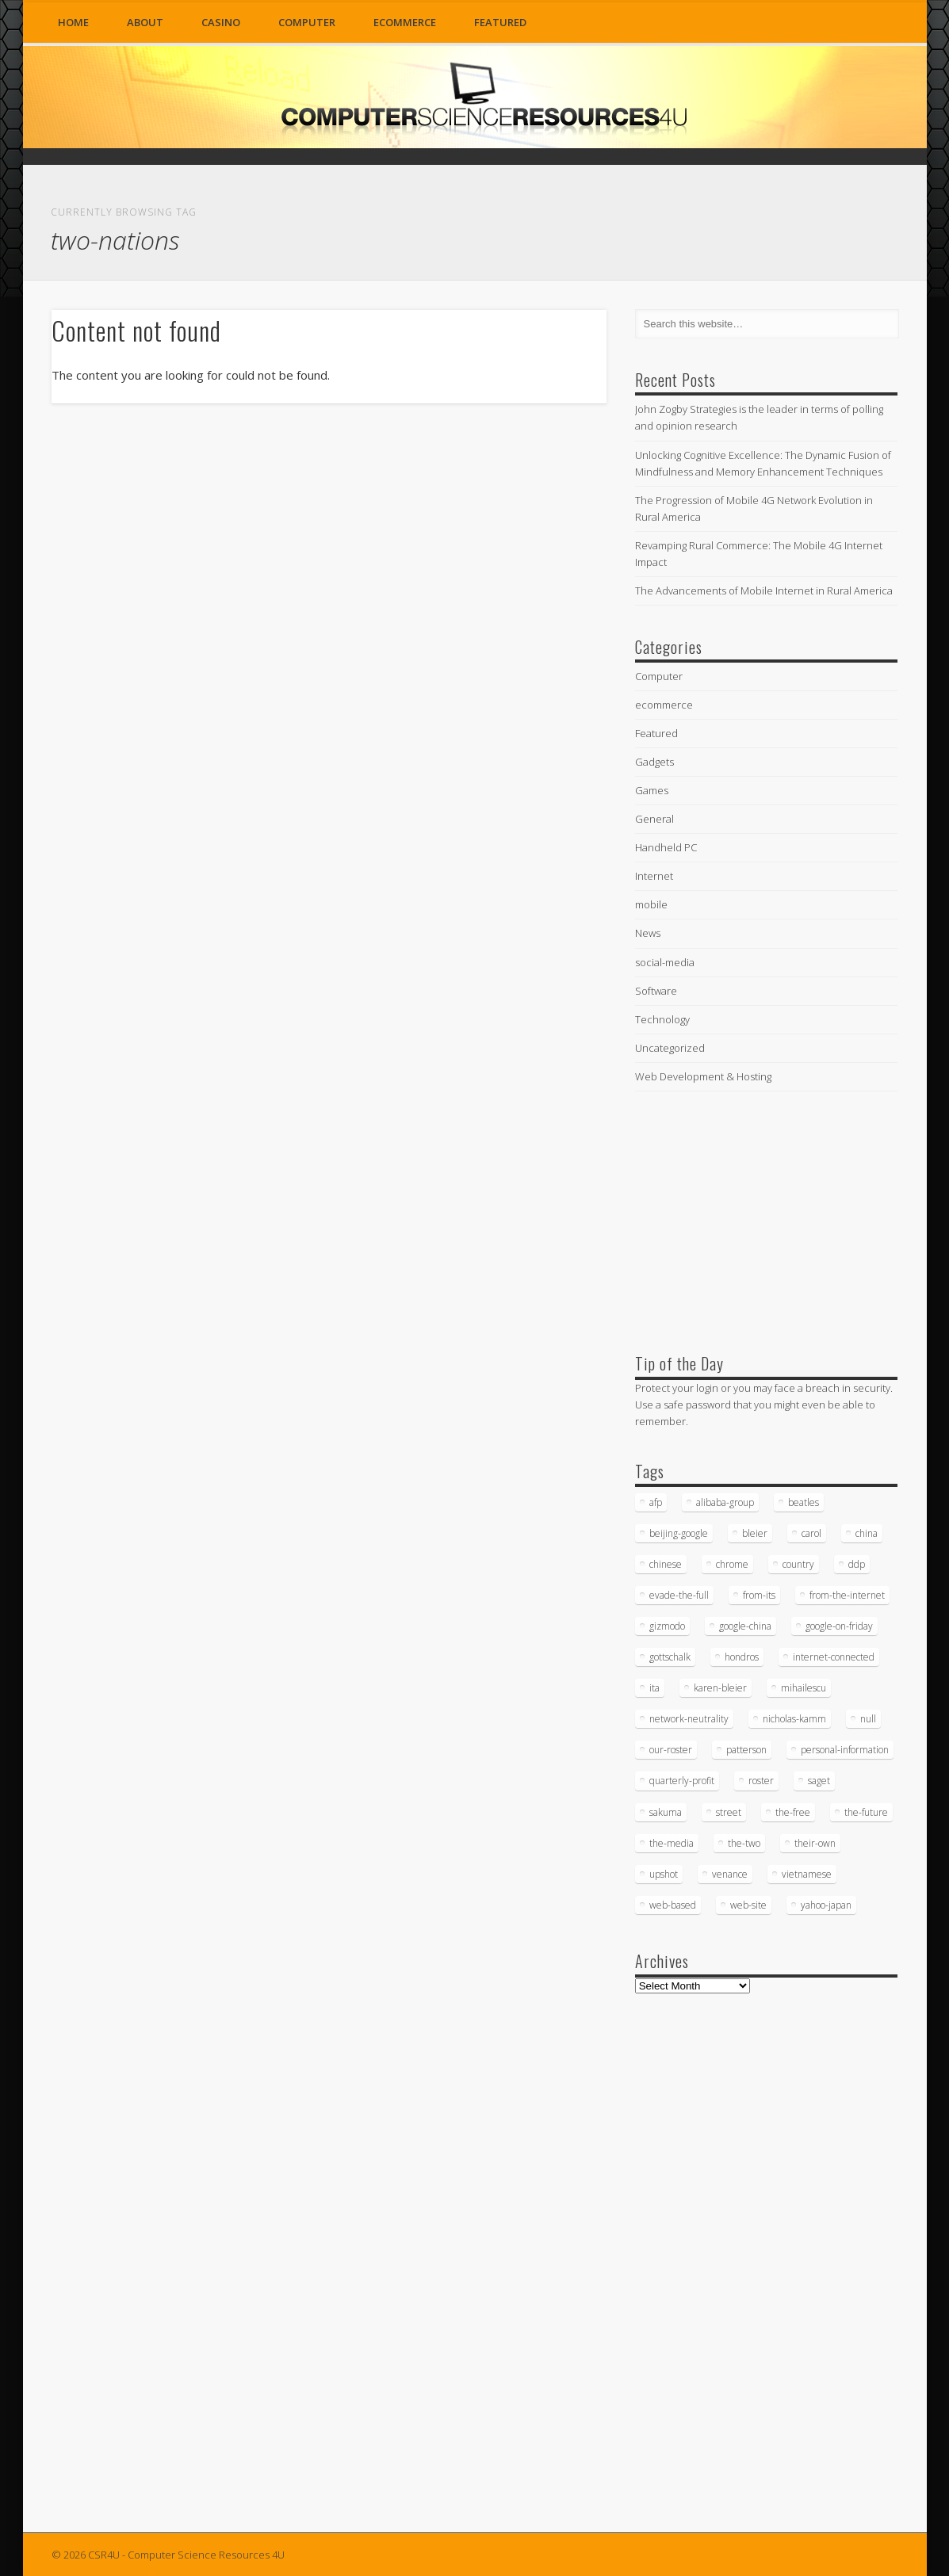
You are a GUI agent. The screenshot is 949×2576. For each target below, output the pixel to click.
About (145, 22)
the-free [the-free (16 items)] (792, 1812)
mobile (651, 904)
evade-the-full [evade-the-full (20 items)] (679, 1595)
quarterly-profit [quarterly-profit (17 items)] (681, 1780)
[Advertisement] (754, 1219)
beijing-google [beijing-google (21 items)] (678, 1533)
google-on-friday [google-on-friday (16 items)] (839, 1626)
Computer (306, 22)
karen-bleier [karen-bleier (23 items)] (720, 1688)
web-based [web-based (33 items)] (672, 1905)
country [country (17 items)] (798, 1564)
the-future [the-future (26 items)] (866, 1812)
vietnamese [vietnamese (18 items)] (807, 1874)
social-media (665, 962)
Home (73, 22)
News (647, 933)
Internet (654, 876)
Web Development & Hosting (703, 1076)
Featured (500, 22)
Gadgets (654, 762)
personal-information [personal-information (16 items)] (845, 1749)
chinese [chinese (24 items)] (665, 1564)
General (654, 819)
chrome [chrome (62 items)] (732, 1564)
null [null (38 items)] (868, 1719)
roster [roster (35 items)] (761, 1780)
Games (651, 790)
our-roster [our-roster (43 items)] (670, 1749)
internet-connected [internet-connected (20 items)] (833, 1657)
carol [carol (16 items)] (811, 1533)
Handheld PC (666, 847)
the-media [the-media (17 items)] (671, 1843)
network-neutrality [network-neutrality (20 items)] (689, 1719)
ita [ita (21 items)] (654, 1688)
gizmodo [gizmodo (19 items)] (667, 1626)
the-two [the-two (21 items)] (744, 1843)
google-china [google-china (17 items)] (745, 1626)
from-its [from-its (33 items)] (759, 1595)
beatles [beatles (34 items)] (803, 1502)
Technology (662, 1019)
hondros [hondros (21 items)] (742, 1657)
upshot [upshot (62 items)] (663, 1874)
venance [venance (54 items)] (730, 1874)
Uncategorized (670, 1048)
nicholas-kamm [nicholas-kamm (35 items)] (794, 1719)
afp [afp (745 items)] (655, 1502)
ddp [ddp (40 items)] (856, 1564)
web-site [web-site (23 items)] (748, 1905)
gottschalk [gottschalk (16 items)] (670, 1657)
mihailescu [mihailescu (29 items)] (803, 1688)
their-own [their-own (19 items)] (815, 1843)
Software (656, 991)
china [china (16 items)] (866, 1533)
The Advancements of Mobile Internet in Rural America (764, 590)
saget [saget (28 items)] (819, 1780)
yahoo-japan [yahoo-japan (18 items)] (826, 1905)
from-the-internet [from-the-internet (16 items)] (847, 1595)
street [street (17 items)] (728, 1812)
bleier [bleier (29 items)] (754, 1533)
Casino (220, 22)
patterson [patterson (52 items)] (746, 1749)
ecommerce (404, 22)
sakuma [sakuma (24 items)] (665, 1812)
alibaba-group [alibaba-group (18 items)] (725, 1502)
